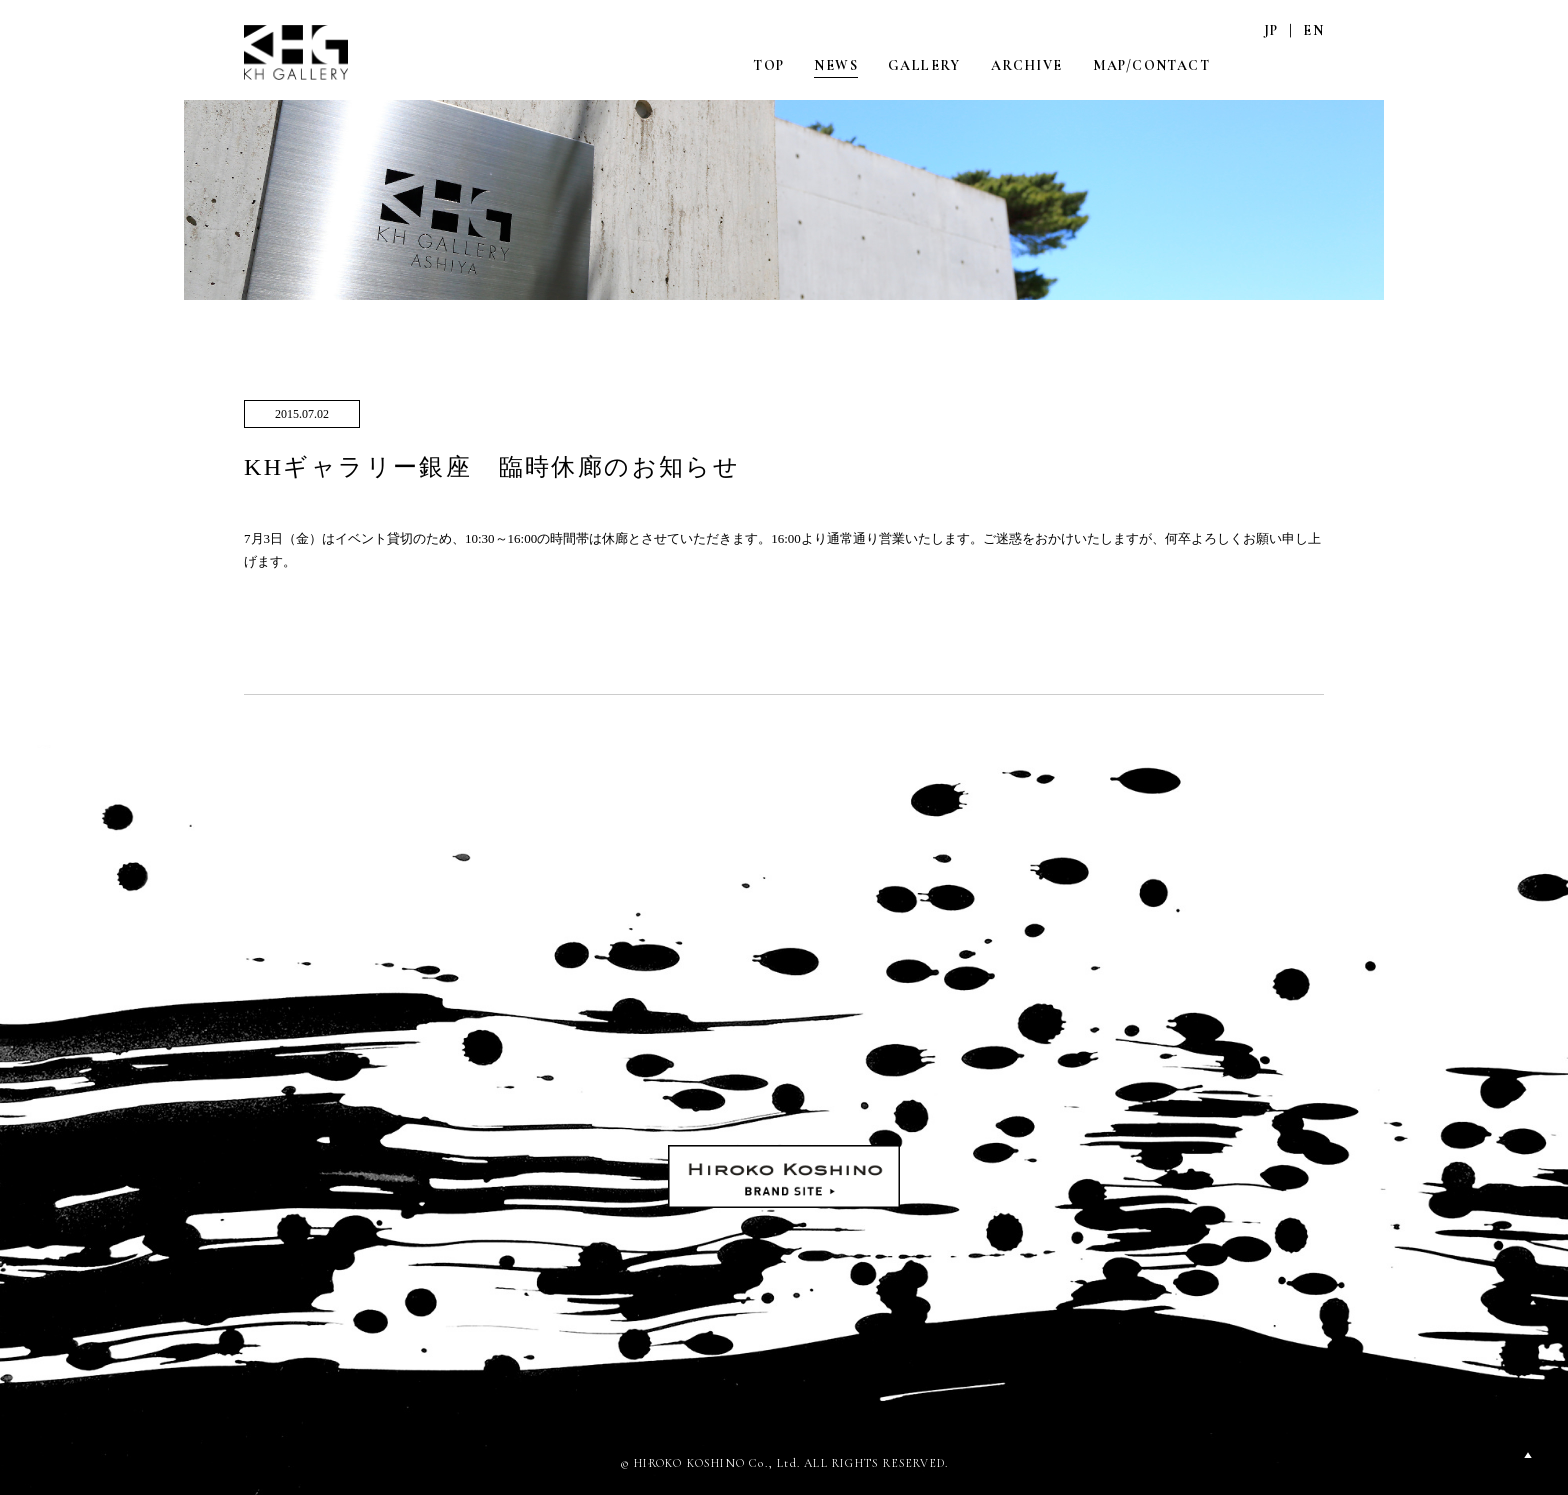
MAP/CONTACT (1151, 65)
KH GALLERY (297, 52)
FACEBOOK (1313, 65)
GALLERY (924, 65)
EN (1313, 30)
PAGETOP (1528, 1455)
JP (1271, 30)
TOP (768, 65)
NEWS (836, 65)
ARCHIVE (1027, 65)
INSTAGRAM (1271, 65)
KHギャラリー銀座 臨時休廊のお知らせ (492, 467)
